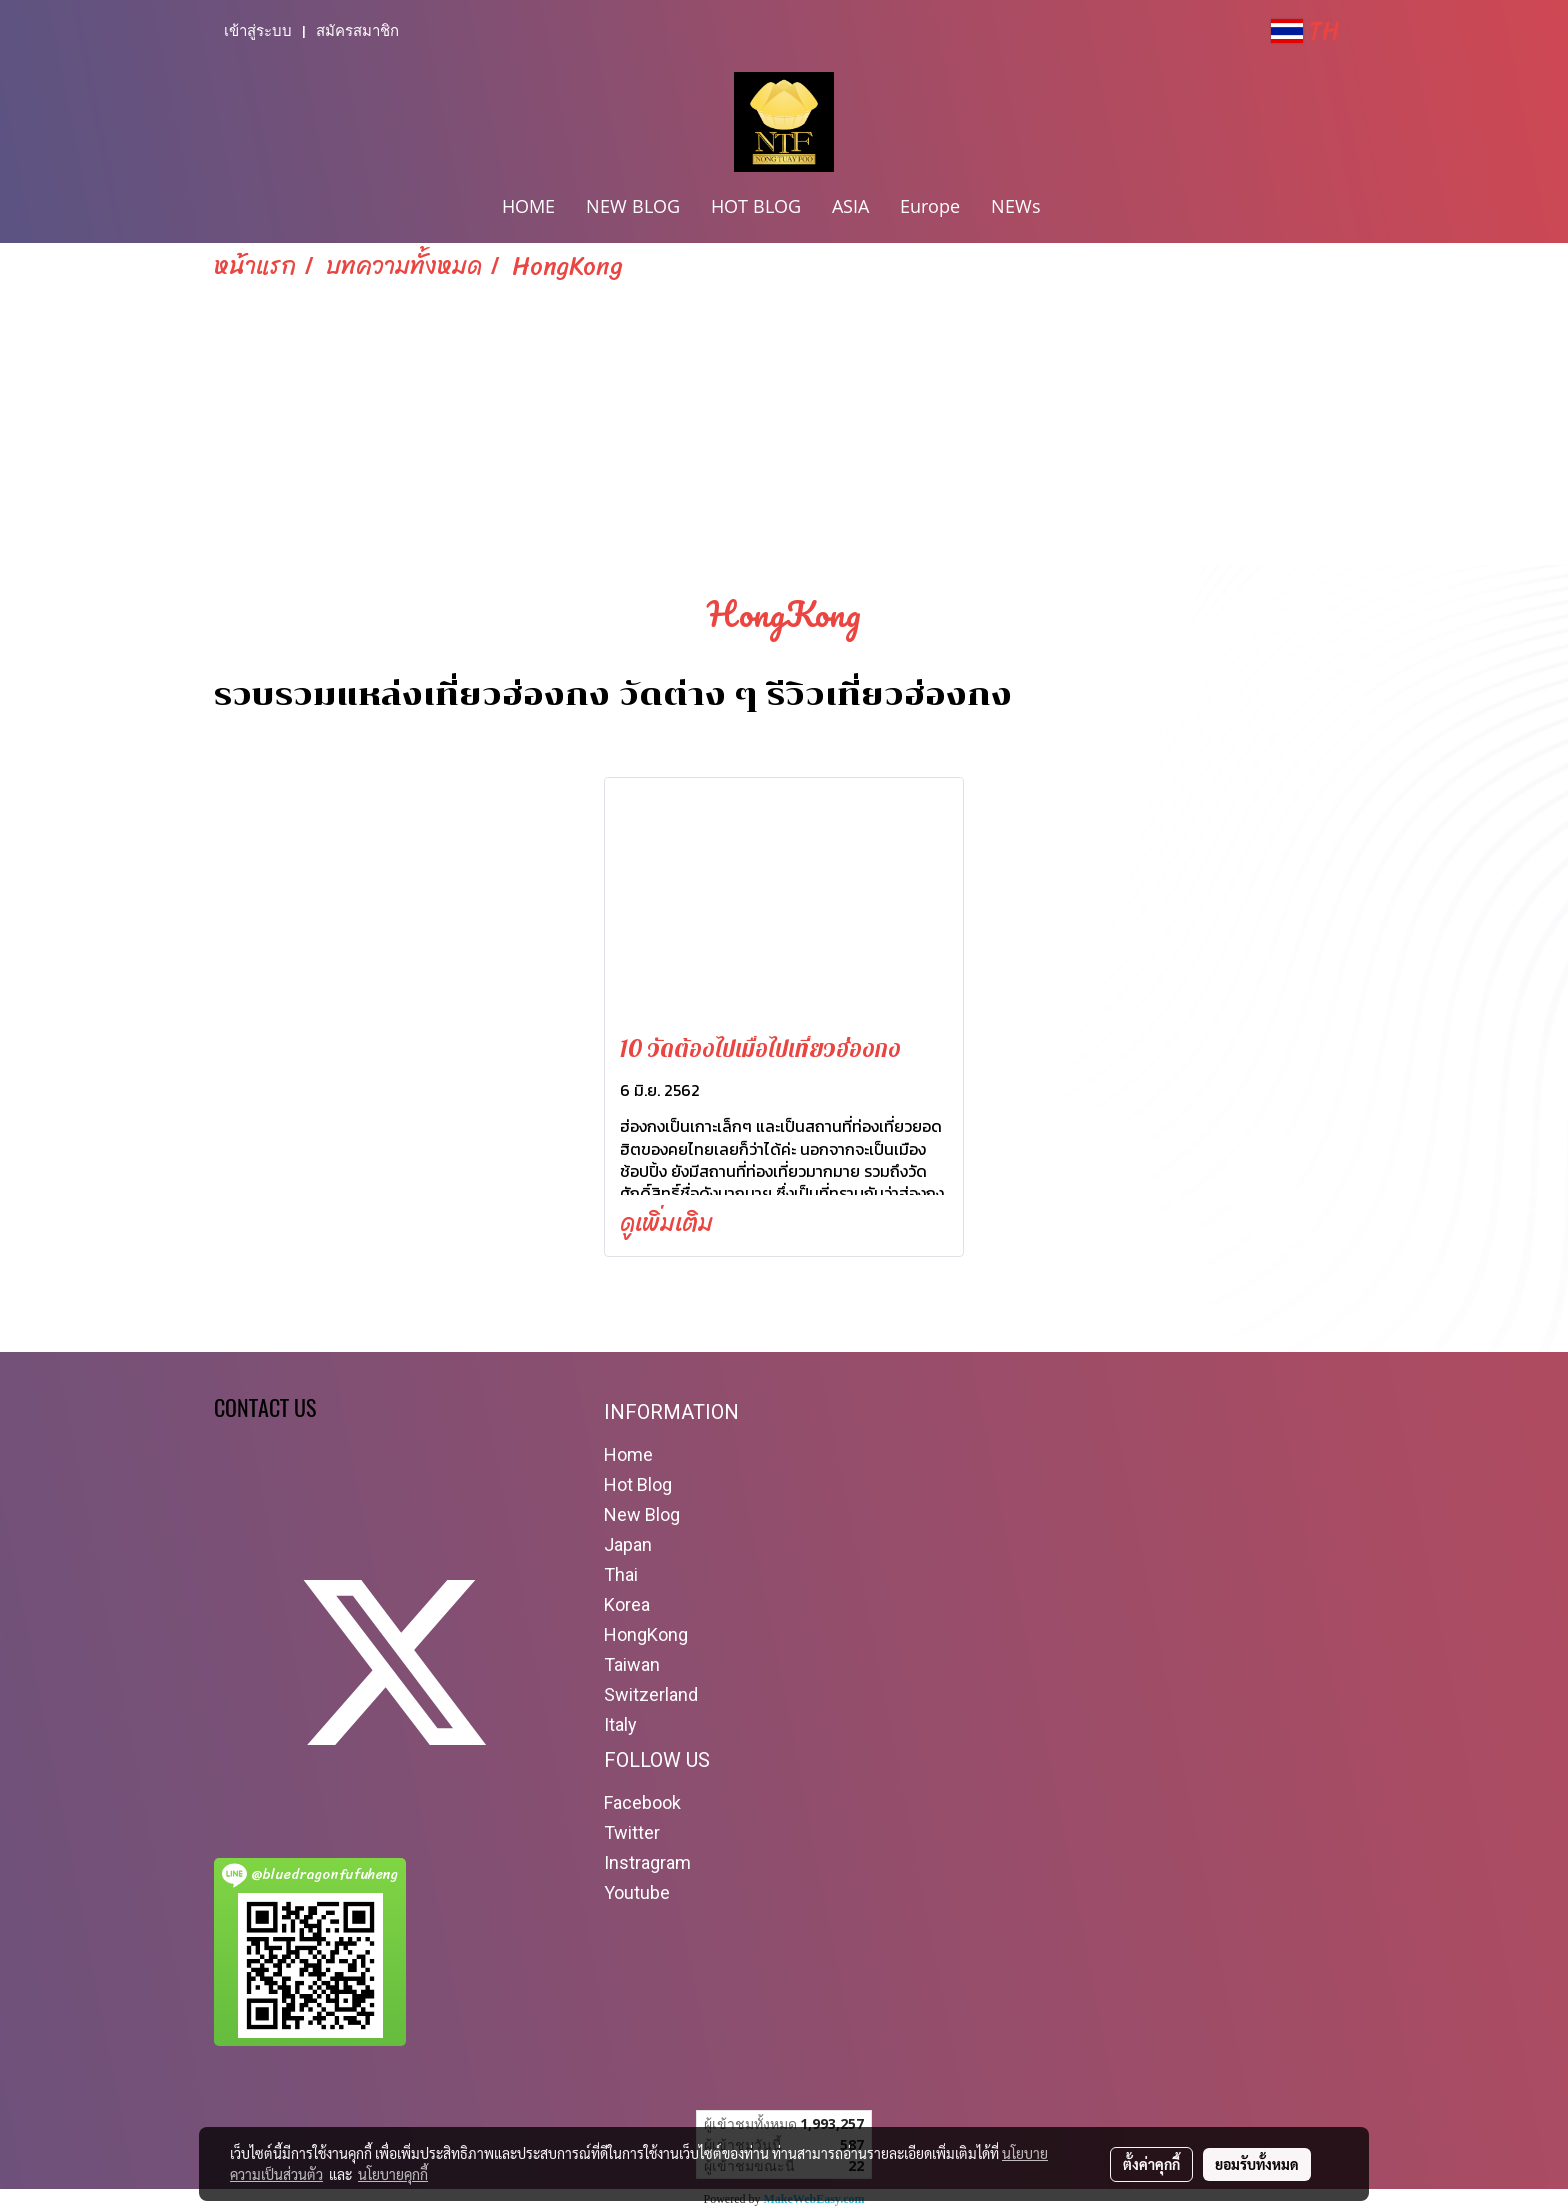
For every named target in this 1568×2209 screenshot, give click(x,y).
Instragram (647, 1862)
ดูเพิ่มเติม (669, 1223)
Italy (620, 1724)
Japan (628, 1544)
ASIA (850, 206)
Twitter (632, 1832)
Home (628, 1454)
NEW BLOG (633, 206)
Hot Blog (638, 1484)
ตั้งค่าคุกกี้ (1151, 2164)
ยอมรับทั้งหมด (1257, 2164)
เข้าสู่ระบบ (258, 31)
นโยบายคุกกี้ (393, 2174)
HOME (528, 206)
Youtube (637, 1892)
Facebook (642, 1802)
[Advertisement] (784, 434)
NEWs (1016, 206)
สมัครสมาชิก (357, 31)
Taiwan (632, 1664)
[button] (1074, 208)
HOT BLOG (756, 206)
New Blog (642, 1514)
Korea (627, 1604)
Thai (621, 1574)
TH (1305, 31)
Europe (930, 206)
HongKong (646, 1634)
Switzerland (651, 1694)
